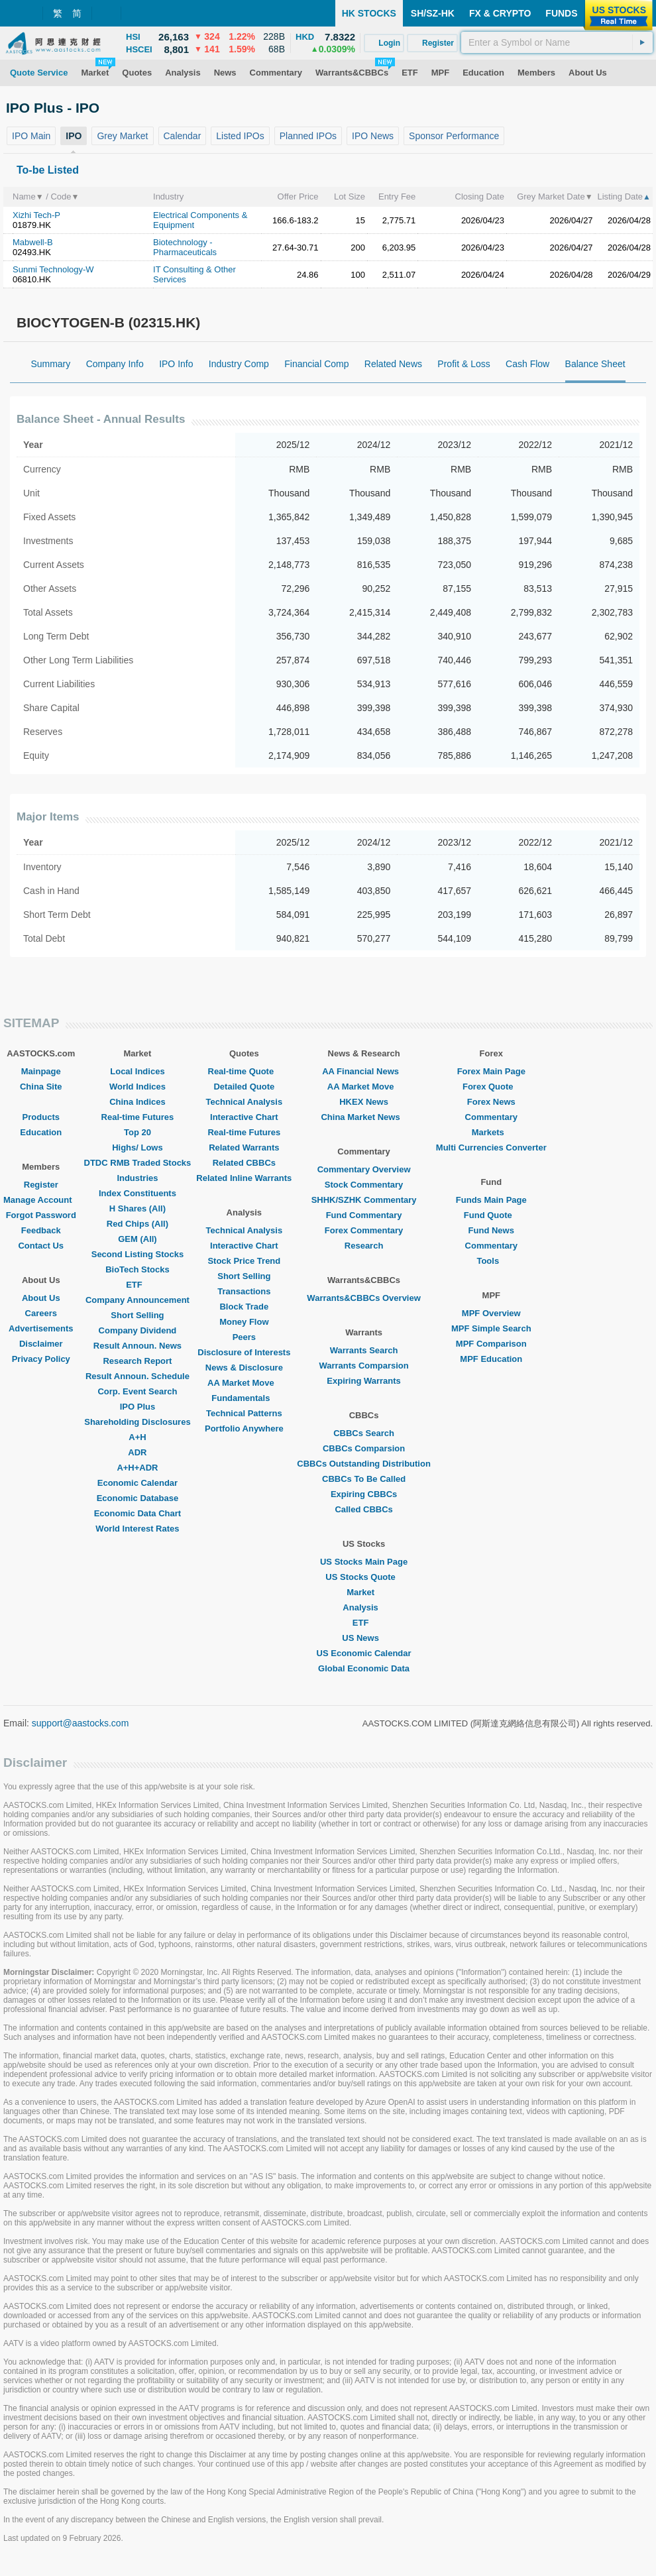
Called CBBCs (363, 1509)
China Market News (363, 1117)
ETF (137, 1285)
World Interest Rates (137, 1529)
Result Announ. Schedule (137, 1376)
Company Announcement (137, 1300)
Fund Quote (491, 1215)
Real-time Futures (137, 1117)
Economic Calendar (137, 1483)
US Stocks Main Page (364, 1562)
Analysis (363, 1607)
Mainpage (41, 1071)
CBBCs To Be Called (364, 1479)
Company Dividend (138, 1330)
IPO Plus (137, 1407)
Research (364, 1246)
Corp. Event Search (137, 1391)
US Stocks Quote (363, 1577)
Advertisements (41, 1328)
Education (41, 1132)
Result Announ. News (137, 1346)
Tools (491, 1261)
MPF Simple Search (491, 1328)
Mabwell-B (33, 242)
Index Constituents (137, 1193)
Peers (244, 1337)
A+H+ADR (137, 1468)
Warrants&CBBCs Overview (363, 1298)
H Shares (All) (137, 1208)
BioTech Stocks (137, 1269)
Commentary (491, 1117)
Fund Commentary (364, 1215)
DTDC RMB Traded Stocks (137, 1163)
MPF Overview (491, 1313)
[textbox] (557, 42)
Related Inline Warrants (244, 1178)
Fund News (491, 1230)
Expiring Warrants (363, 1381)
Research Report (137, 1361)
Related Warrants (244, 1147)
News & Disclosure (244, 1367)
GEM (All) (137, 1239)
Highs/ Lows (137, 1147)
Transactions (243, 1291)
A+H (137, 1437)
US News (364, 1638)
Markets (491, 1132)
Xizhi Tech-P (36, 215)
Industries (137, 1178)
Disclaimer (41, 1344)
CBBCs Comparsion (364, 1448)
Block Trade (243, 1307)
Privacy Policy (41, 1359)
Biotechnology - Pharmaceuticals (185, 247)
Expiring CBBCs (364, 1494)
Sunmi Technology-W (53, 269)
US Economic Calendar (364, 1653)
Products (41, 1117)
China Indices (137, 1102)
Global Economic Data (364, 1668)
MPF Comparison (491, 1344)
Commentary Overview (364, 1169)
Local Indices (137, 1071)
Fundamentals (243, 1398)
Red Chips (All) (137, 1224)
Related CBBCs (244, 1163)
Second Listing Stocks (137, 1254)
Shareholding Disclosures (137, 1422)
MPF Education (491, 1359)
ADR (137, 1452)
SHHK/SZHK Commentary (364, 1200)
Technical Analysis (244, 1102)
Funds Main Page (491, 1200)
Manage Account (41, 1200)
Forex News (491, 1102)
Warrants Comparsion (363, 1366)
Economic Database (138, 1498)
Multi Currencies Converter (491, 1147)
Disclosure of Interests (243, 1352)
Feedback (41, 1230)
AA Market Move (244, 1383)
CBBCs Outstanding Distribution (364, 1464)
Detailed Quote (243, 1087)
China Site (41, 1087)
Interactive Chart (244, 1117)
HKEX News (363, 1102)
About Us (41, 1298)
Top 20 (137, 1132)
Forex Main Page (491, 1071)
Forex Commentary (364, 1230)
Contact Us (41, 1246)
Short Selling (137, 1315)
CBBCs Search (363, 1433)
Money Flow (243, 1322)
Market (364, 1592)
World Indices (137, 1087)
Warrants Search (364, 1350)
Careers (41, 1313)
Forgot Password (41, 1215)
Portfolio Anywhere (244, 1428)
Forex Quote (491, 1087)
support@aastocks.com (80, 1723)
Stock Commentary (364, 1185)
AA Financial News (364, 1071)
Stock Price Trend (243, 1261)
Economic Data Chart (137, 1513)
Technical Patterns (244, 1413)
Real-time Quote (244, 1071)
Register (41, 1185)
